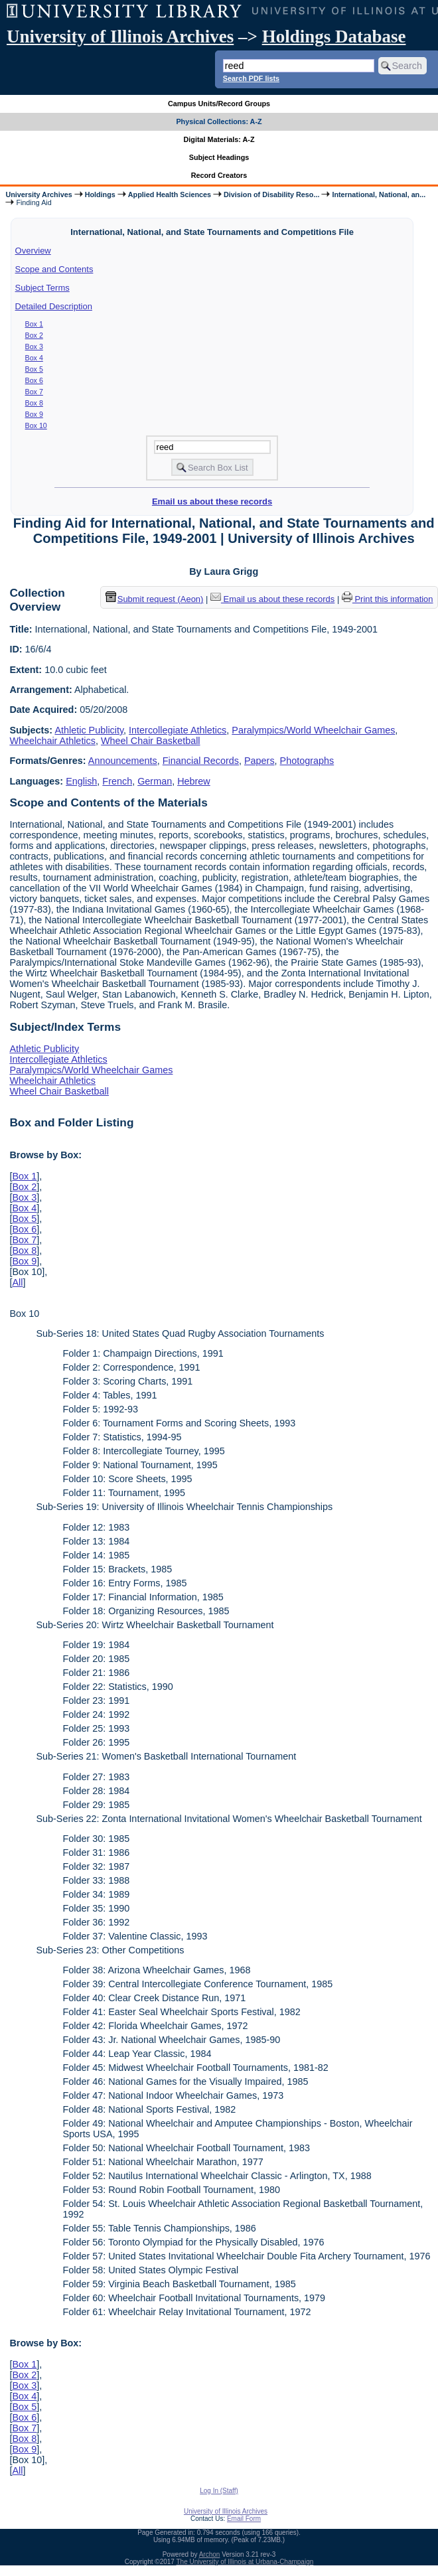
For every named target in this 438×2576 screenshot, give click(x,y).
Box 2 (34, 335)
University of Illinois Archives (120, 36)
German (154, 781)
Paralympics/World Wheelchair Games (313, 730)
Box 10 (36, 425)
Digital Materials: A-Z (219, 139)
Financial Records (201, 760)
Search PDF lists (251, 78)
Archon (209, 2554)
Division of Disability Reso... (271, 194)
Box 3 (34, 346)
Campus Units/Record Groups (219, 104)
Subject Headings (219, 157)
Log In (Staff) (219, 2490)
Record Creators (219, 175)
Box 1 (34, 324)
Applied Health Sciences (169, 194)
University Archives (38, 194)
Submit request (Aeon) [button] (155, 599)
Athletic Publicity (88, 730)
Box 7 (34, 392)
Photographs (307, 760)
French (117, 781)
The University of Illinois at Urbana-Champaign (245, 2561)
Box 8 (34, 403)
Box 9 (34, 414)
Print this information (387, 599)
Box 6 (34, 380)
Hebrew (193, 781)
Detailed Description (53, 306)
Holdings (100, 194)
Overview (33, 251)
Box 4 (34, 358)
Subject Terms (42, 288)
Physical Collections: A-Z (218, 121)
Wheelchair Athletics (52, 740)
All (17, 1282)
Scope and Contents (54, 269)
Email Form (244, 2518)
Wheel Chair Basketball (150, 740)
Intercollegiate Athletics (177, 730)
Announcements (122, 760)
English (81, 781)
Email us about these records (212, 501)
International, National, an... (378, 194)
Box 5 (34, 369)
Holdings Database (334, 36)
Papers (259, 760)
